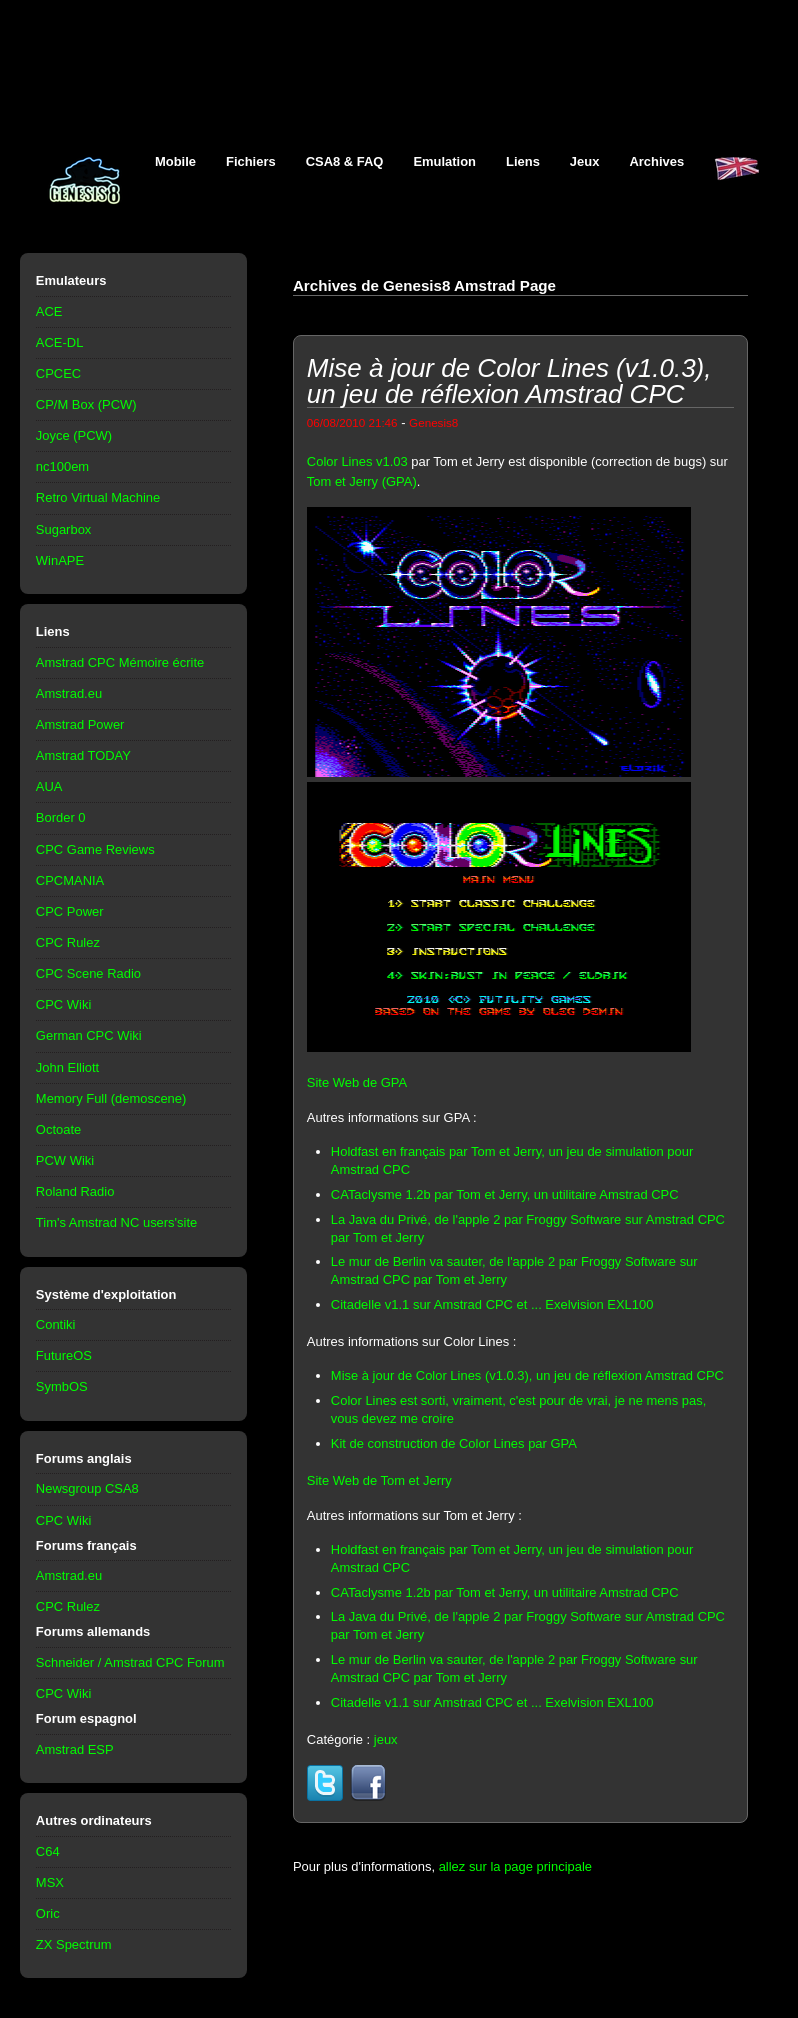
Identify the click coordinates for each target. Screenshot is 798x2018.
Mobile (175, 161)
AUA (49, 786)
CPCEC (58, 373)
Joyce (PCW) (74, 435)
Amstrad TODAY (83, 755)
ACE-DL (60, 342)
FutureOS (64, 1355)
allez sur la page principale (515, 1866)
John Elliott (67, 1067)
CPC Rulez (68, 942)
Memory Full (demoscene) (111, 1098)
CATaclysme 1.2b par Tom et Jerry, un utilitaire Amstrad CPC (505, 1194)
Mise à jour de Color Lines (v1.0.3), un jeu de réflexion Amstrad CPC (527, 1375)
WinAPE (60, 560)
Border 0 (61, 817)
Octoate (58, 1129)
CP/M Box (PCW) (86, 404)
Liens (523, 161)
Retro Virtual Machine (98, 497)
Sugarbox (63, 529)
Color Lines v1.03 (357, 461)
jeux (386, 1739)
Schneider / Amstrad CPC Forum (130, 1662)
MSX (50, 1882)
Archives (656, 161)
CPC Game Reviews (95, 849)
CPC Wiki (63, 1004)
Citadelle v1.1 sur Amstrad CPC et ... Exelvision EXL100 (492, 1304)
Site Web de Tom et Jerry (379, 1480)
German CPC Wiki (89, 1035)
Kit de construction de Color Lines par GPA (454, 1443)
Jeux (585, 161)
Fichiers (251, 161)
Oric (48, 1913)
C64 (48, 1851)
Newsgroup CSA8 (87, 1488)
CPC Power (70, 911)
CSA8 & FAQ (345, 161)
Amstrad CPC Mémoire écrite (120, 662)
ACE (49, 311)
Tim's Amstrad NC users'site (116, 1222)
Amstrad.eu (69, 693)
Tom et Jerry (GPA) (362, 481)
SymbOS (62, 1386)
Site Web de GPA (357, 1082)
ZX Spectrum (74, 1944)
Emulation (444, 161)
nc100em (62, 466)
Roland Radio (75, 1191)
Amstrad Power (80, 724)
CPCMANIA (70, 880)
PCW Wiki (65, 1160)
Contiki (56, 1324)
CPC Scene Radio (88, 973)
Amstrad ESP (75, 1749)
